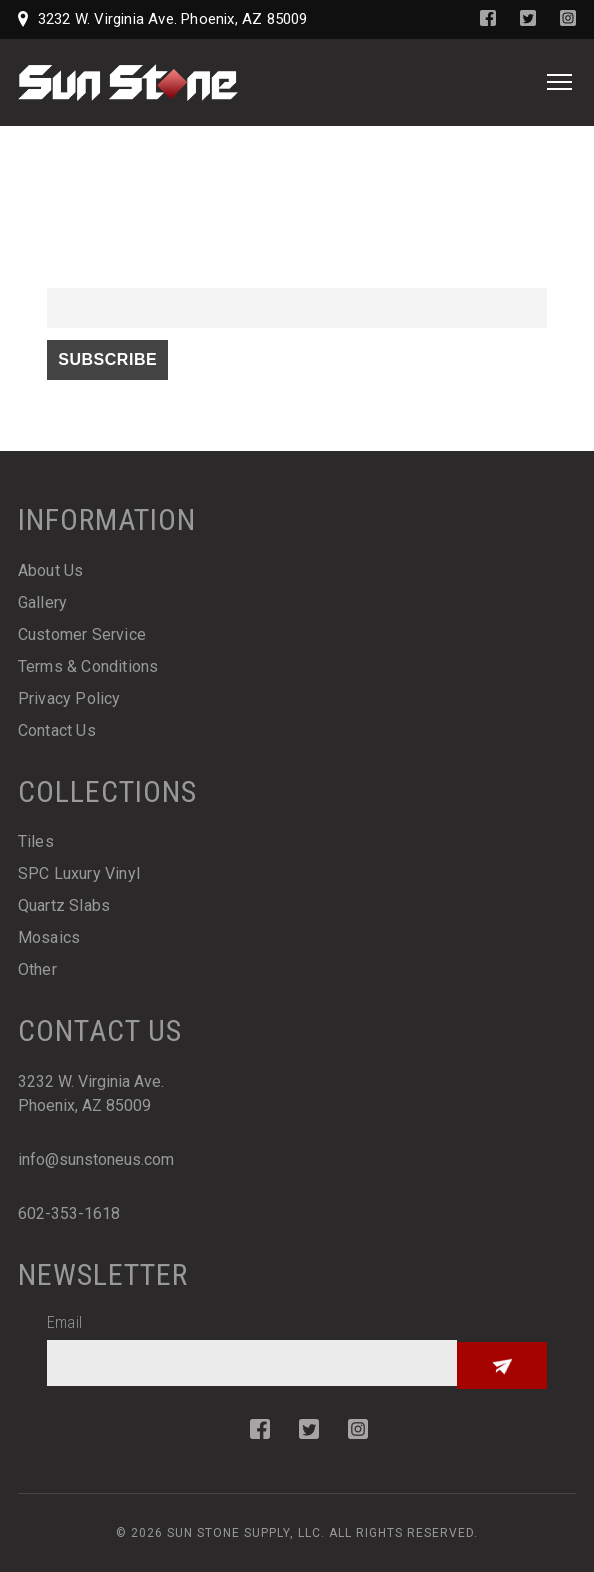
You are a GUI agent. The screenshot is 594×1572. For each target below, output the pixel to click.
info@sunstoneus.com (96, 1159)
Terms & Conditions (88, 666)
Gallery (42, 602)
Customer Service (82, 634)
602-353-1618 (69, 1213)
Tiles (36, 841)
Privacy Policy (69, 698)
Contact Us (57, 730)
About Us (51, 570)
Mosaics (49, 937)
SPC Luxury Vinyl (79, 873)
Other (37, 969)
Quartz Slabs (64, 905)
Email (64, 275)
